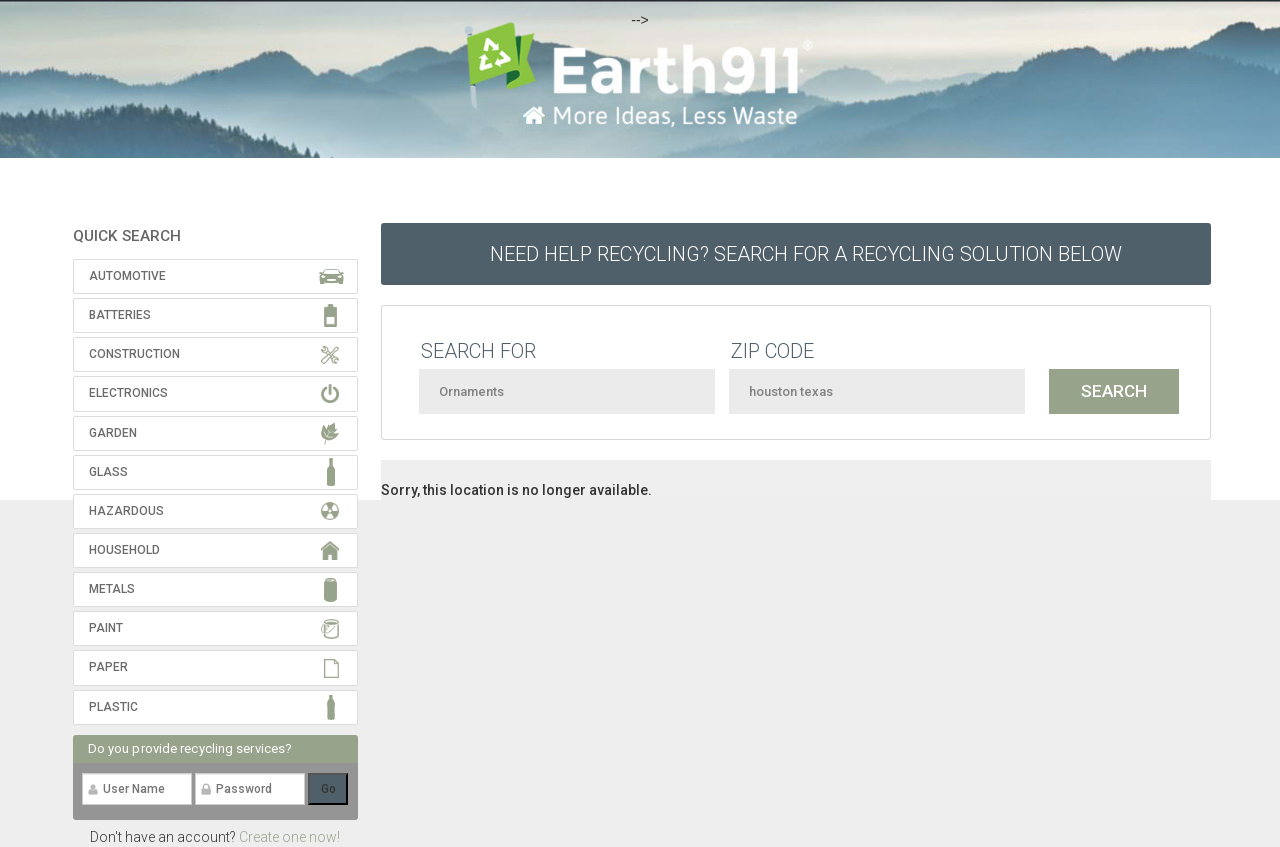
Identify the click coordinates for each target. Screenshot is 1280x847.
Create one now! (289, 837)
